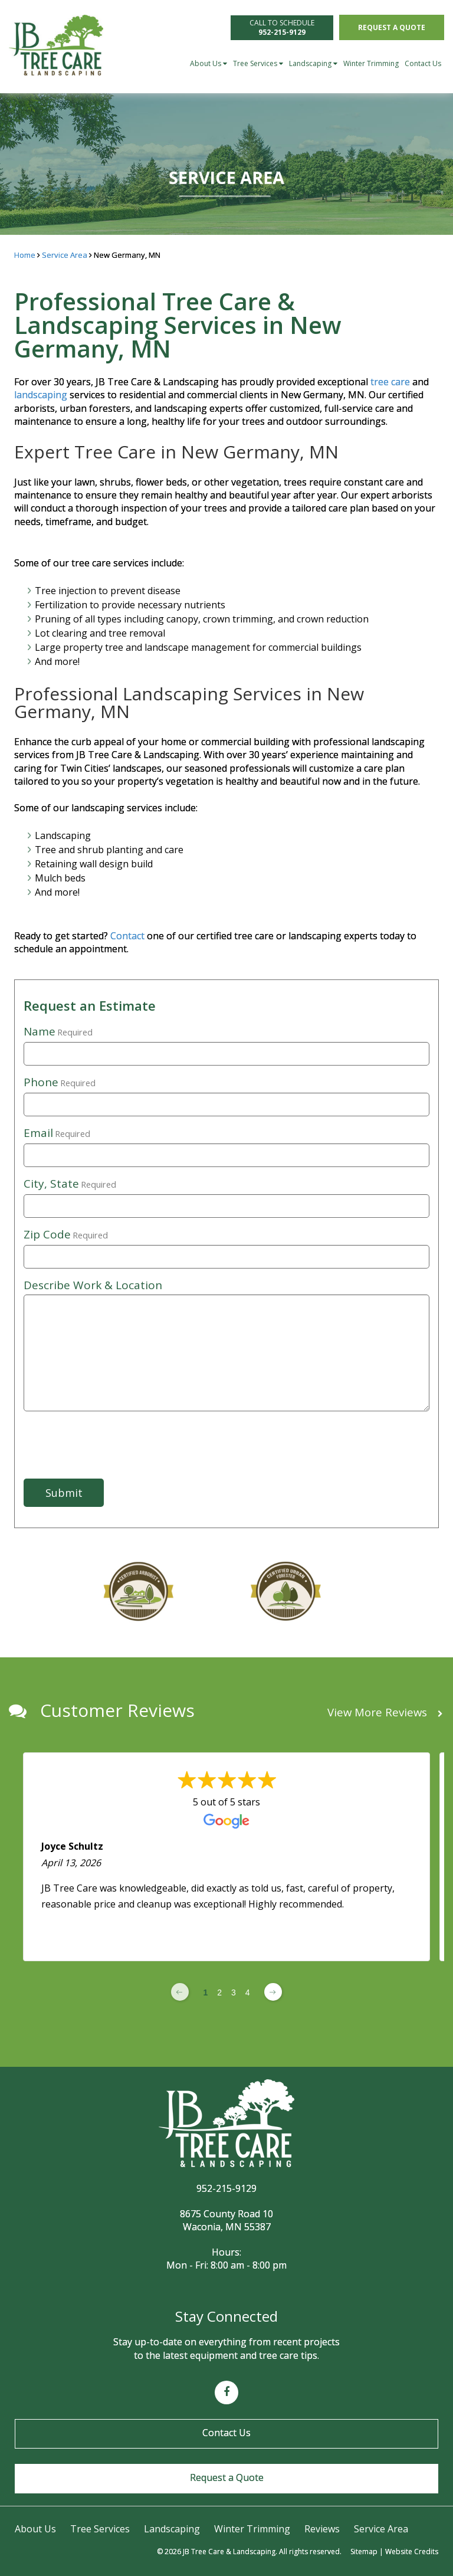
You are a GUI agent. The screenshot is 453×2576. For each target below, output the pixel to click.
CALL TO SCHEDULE (282, 27)
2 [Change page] (219, 1992)
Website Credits (411, 2551)
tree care (390, 381)
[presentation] (82, 1437)
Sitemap (364, 2551)
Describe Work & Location (93, 1285)
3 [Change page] (233, 1992)
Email (57, 1133)
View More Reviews (385, 1712)
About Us (208, 63)
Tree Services (258, 63)
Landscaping (313, 63)
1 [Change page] (205, 1992)
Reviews (322, 2528)
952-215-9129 (226, 2188)
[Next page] (273, 1992)
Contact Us (423, 63)
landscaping (40, 394)
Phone (60, 1082)
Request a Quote (391, 27)
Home (24, 255)
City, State (70, 1184)
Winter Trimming (371, 63)
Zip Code (66, 1234)
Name (58, 1031)
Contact (128, 935)
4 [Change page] (247, 1992)
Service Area (64, 255)
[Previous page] (180, 1992)
